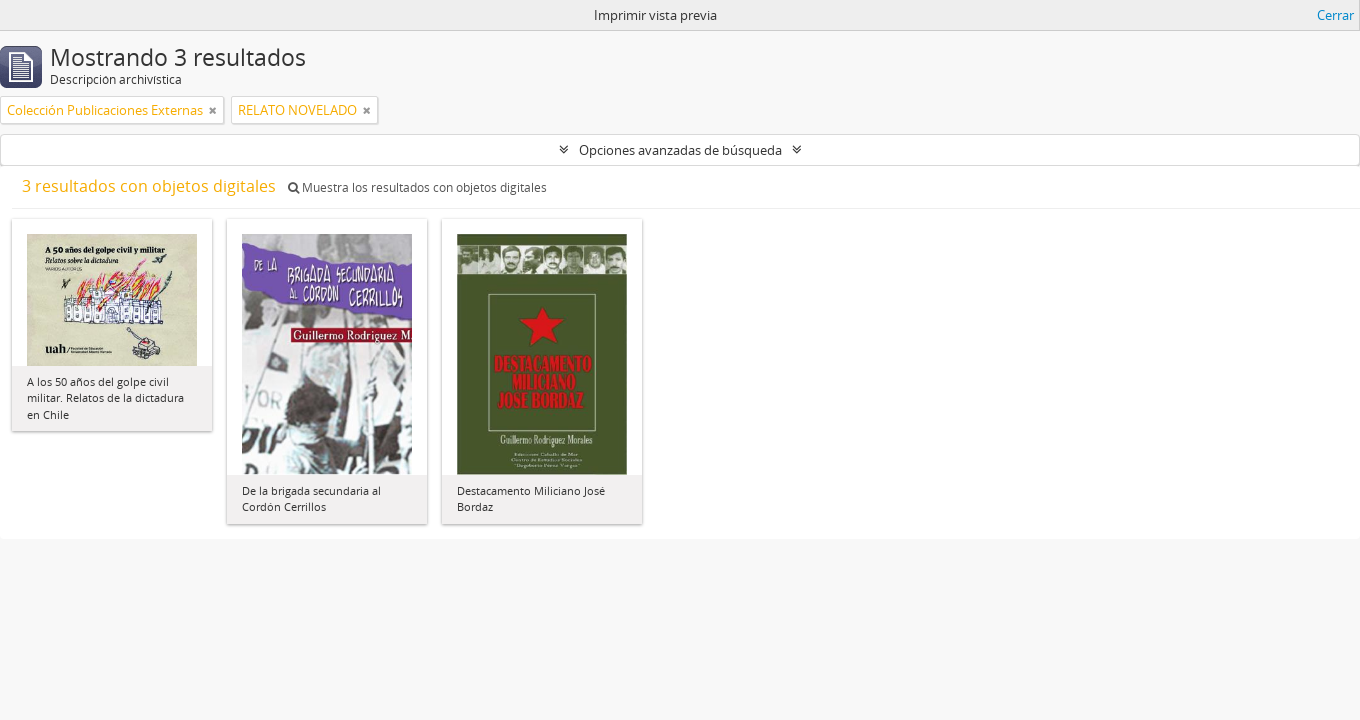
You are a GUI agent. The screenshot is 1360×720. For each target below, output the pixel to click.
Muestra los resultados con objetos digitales (417, 187)
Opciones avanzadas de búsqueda (680, 150)
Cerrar (1335, 15)
